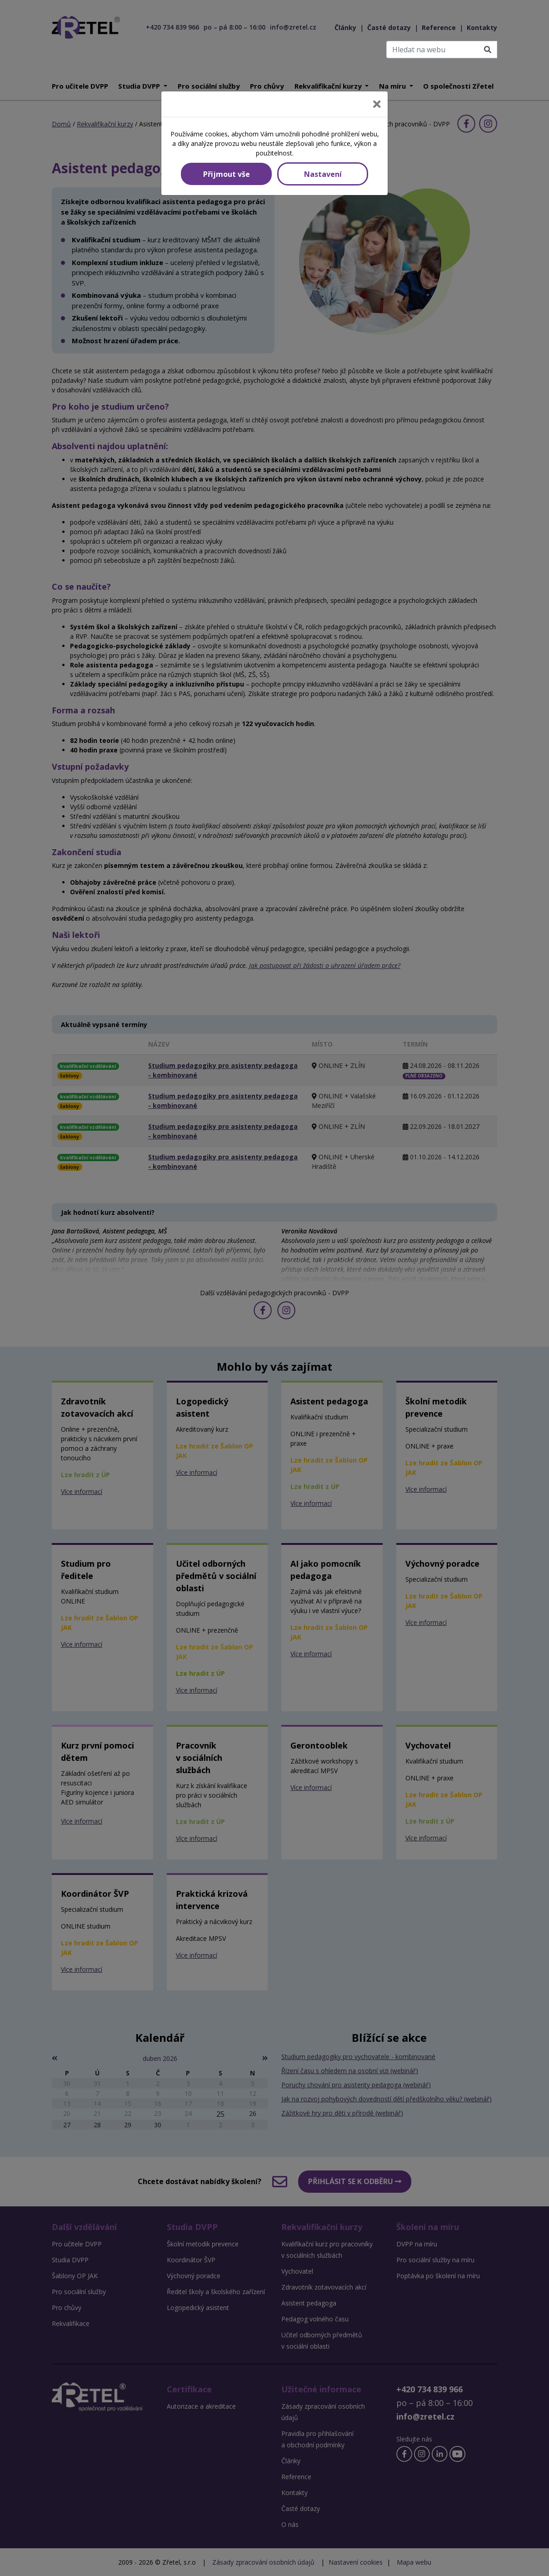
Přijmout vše (226, 174)
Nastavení (323, 174)
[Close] (377, 104)
